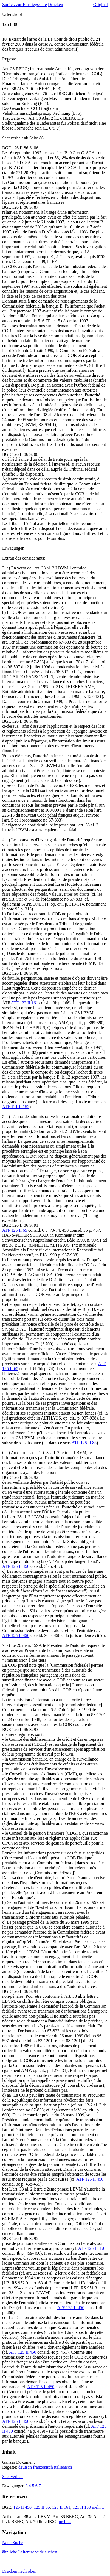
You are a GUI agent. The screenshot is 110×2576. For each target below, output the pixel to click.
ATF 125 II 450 (15, 1566)
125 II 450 (22, 2507)
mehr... (98, 2507)
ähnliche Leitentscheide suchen (29, 2552)
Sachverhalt (12, 2476)
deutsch (25, 2467)
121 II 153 (81, 2507)
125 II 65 (42, 2507)
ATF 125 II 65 (14, 1230)
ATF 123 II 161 (24, 1003)
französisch (43, 2467)
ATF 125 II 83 (84, 1442)
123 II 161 (61, 2507)
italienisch (63, 2467)
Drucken (55, 4)
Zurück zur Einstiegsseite (24, 4)
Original (100, 4)
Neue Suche (12, 2542)
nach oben (27, 2571)
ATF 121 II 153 (15, 1106)
